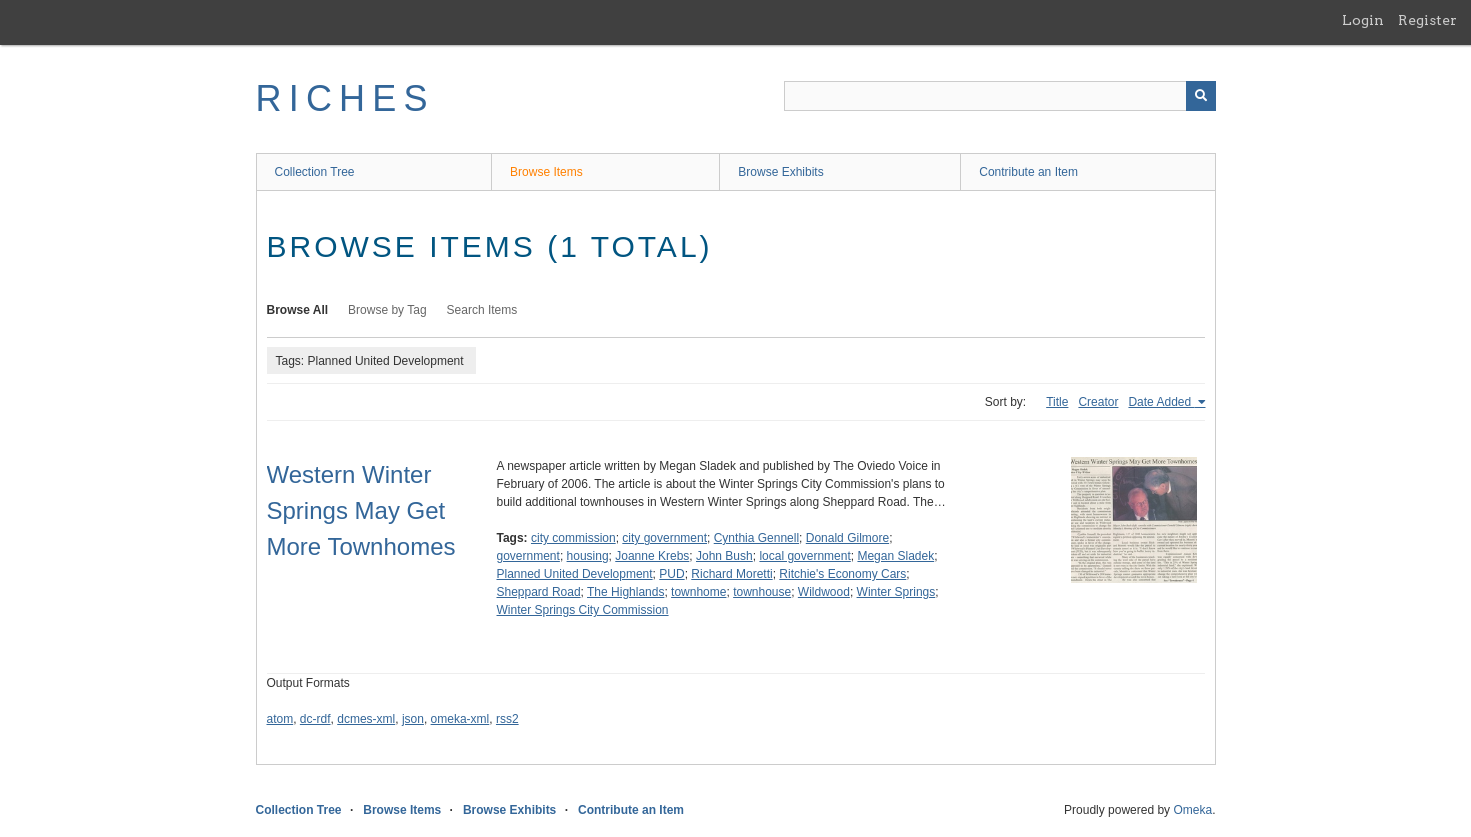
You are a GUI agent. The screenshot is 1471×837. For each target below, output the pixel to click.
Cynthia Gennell (756, 538)
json (413, 719)
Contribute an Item (1028, 172)
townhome (698, 592)
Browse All (298, 310)
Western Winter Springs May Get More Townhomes (361, 510)
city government (664, 538)
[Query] (1000, 96)
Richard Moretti (731, 574)
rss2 (507, 719)
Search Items (482, 310)
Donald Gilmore (847, 538)
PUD (671, 574)
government (528, 556)
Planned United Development (575, 574)
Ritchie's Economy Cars (842, 574)
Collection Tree (315, 172)
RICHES (345, 98)
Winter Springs (896, 592)
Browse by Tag (387, 310)
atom (280, 719)
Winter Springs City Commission (583, 610)
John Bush (724, 556)
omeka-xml (460, 719)
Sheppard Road (539, 592)
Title (1057, 402)
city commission (573, 538)
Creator (1098, 402)
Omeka (1192, 810)
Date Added (1161, 402)
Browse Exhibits (780, 172)
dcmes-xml (366, 719)
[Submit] (1201, 96)
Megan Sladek (895, 556)
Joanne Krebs (652, 556)
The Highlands (625, 592)
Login (1363, 20)
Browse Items (546, 172)
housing (588, 556)
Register (1427, 20)
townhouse (762, 592)
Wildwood (824, 592)
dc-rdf (315, 719)
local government (804, 556)
